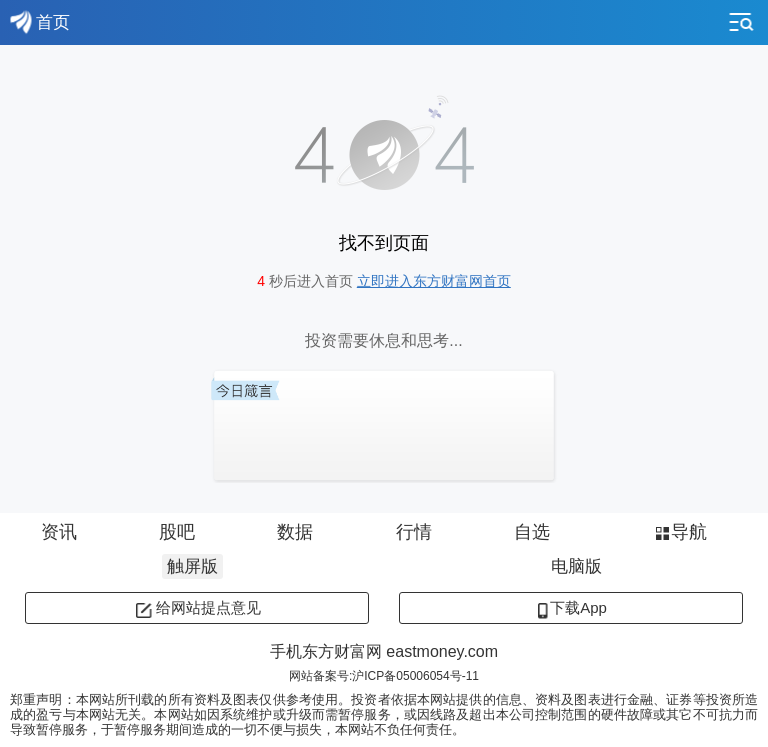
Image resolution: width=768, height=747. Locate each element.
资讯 (59, 532)
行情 (414, 532)
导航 (679, 532)
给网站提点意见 (197, 607)
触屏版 (192, 566)
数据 (295, 532)
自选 (532, 532)
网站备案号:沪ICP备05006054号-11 (384, 676)
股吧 (177, 532)
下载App (571, 607)
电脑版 (576, 566)
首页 (40, 22)
